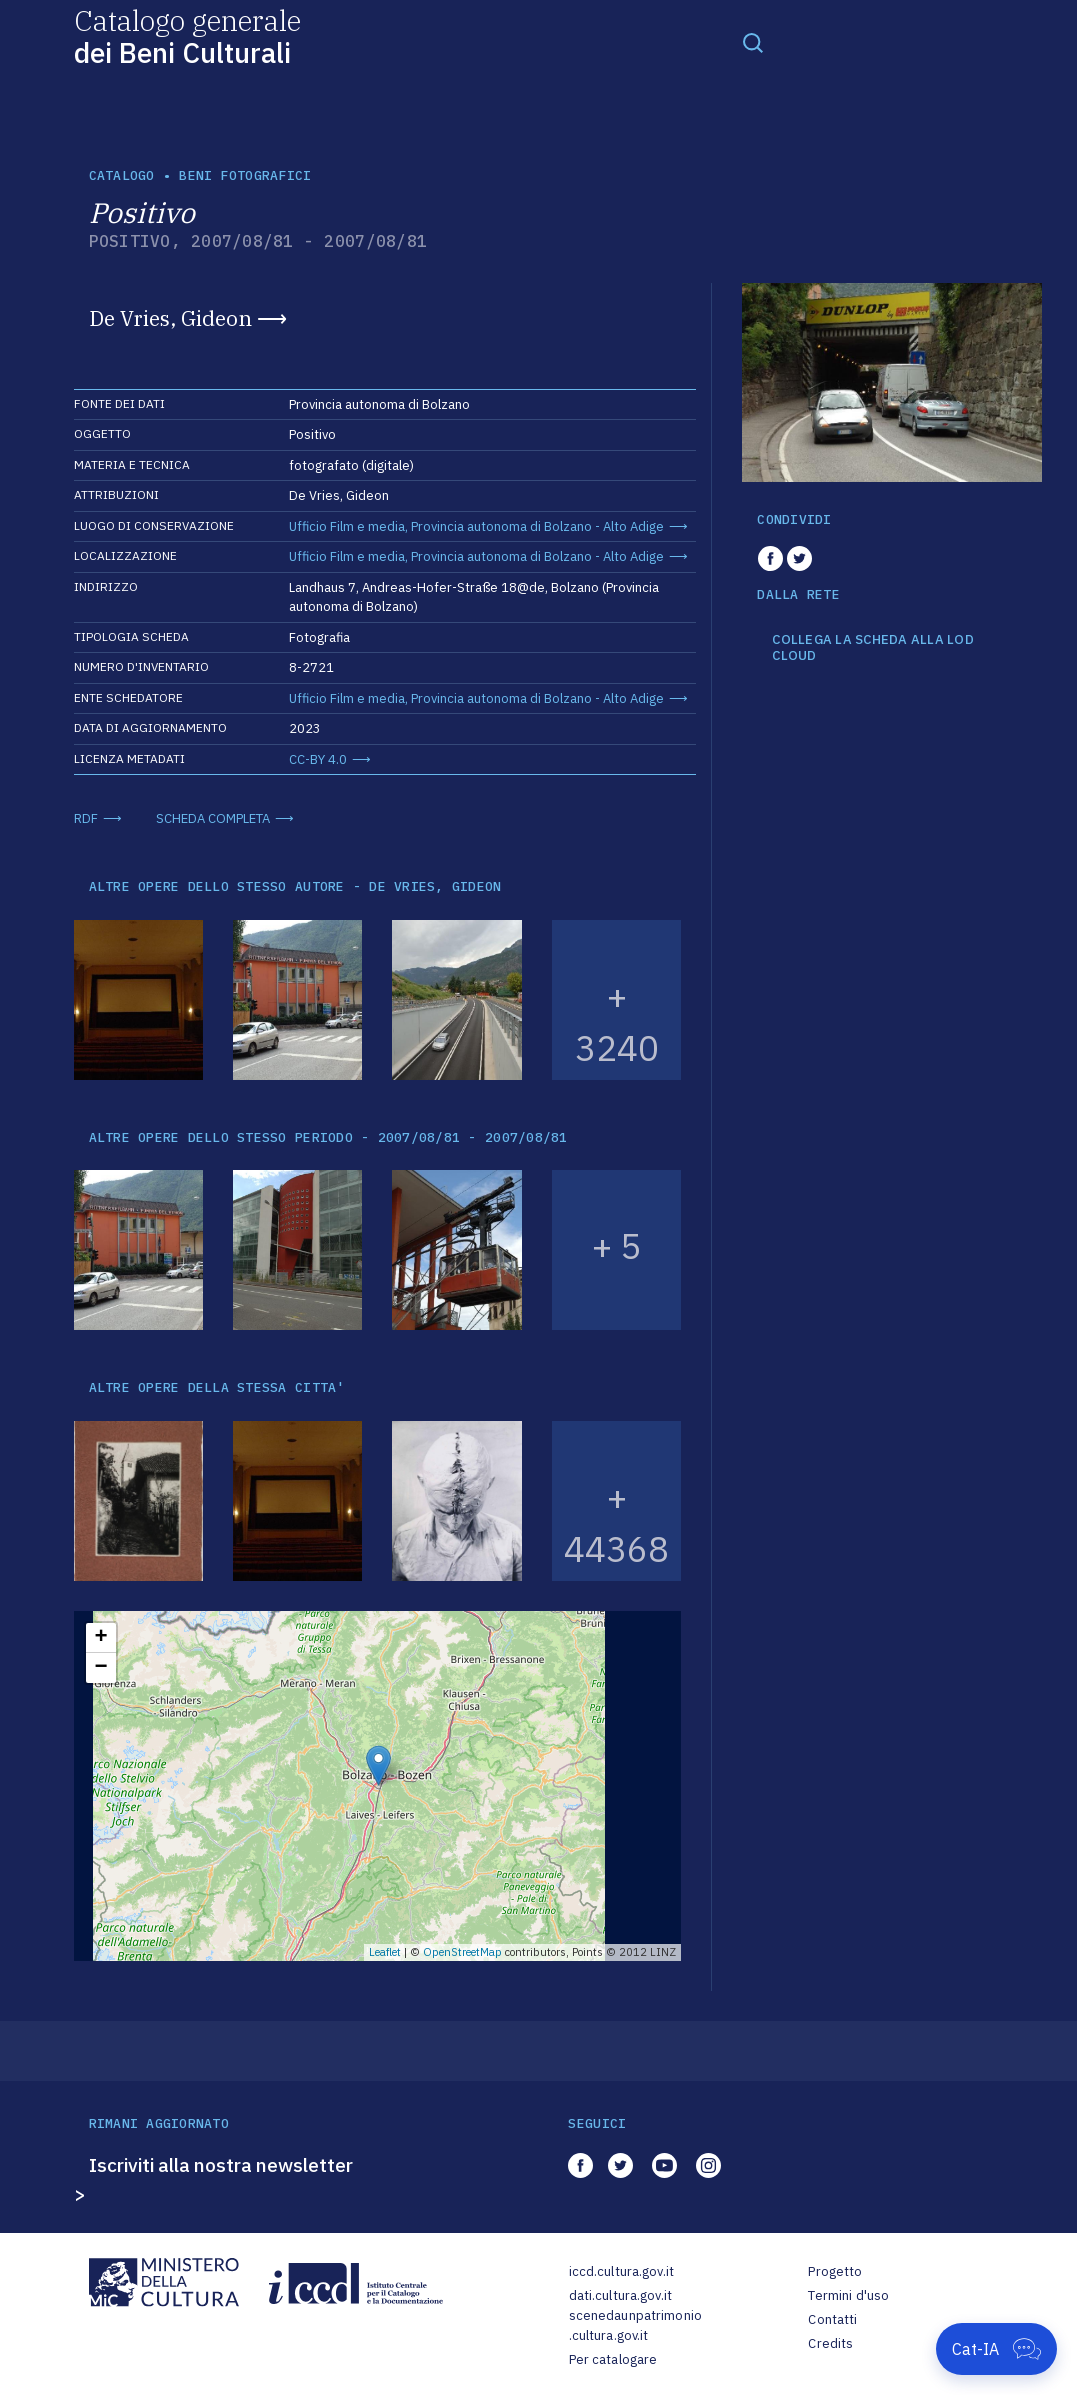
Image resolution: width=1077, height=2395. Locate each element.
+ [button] (100, 1638)
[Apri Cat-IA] (996, 2349)
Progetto (835, 2271)
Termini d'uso (848, 2295)
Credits (830, 2343)
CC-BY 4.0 (318, 759)
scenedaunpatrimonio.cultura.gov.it (635, 2325)
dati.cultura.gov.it (620, 2295)
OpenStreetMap (462, 1952)
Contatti (832, 2319)
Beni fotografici (245, 175)
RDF (86, 818)
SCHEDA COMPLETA (213, 818)
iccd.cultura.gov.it (621, 2271)
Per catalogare (613, 2359)
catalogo (122, 175)
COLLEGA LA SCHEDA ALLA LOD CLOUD (873, 647)
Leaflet (385, 1952)
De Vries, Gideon (170, 318)
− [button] (100, 1668)
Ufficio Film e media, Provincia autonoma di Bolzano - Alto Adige (476, 526)
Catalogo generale (187, 35)
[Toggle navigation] (753, 42)
